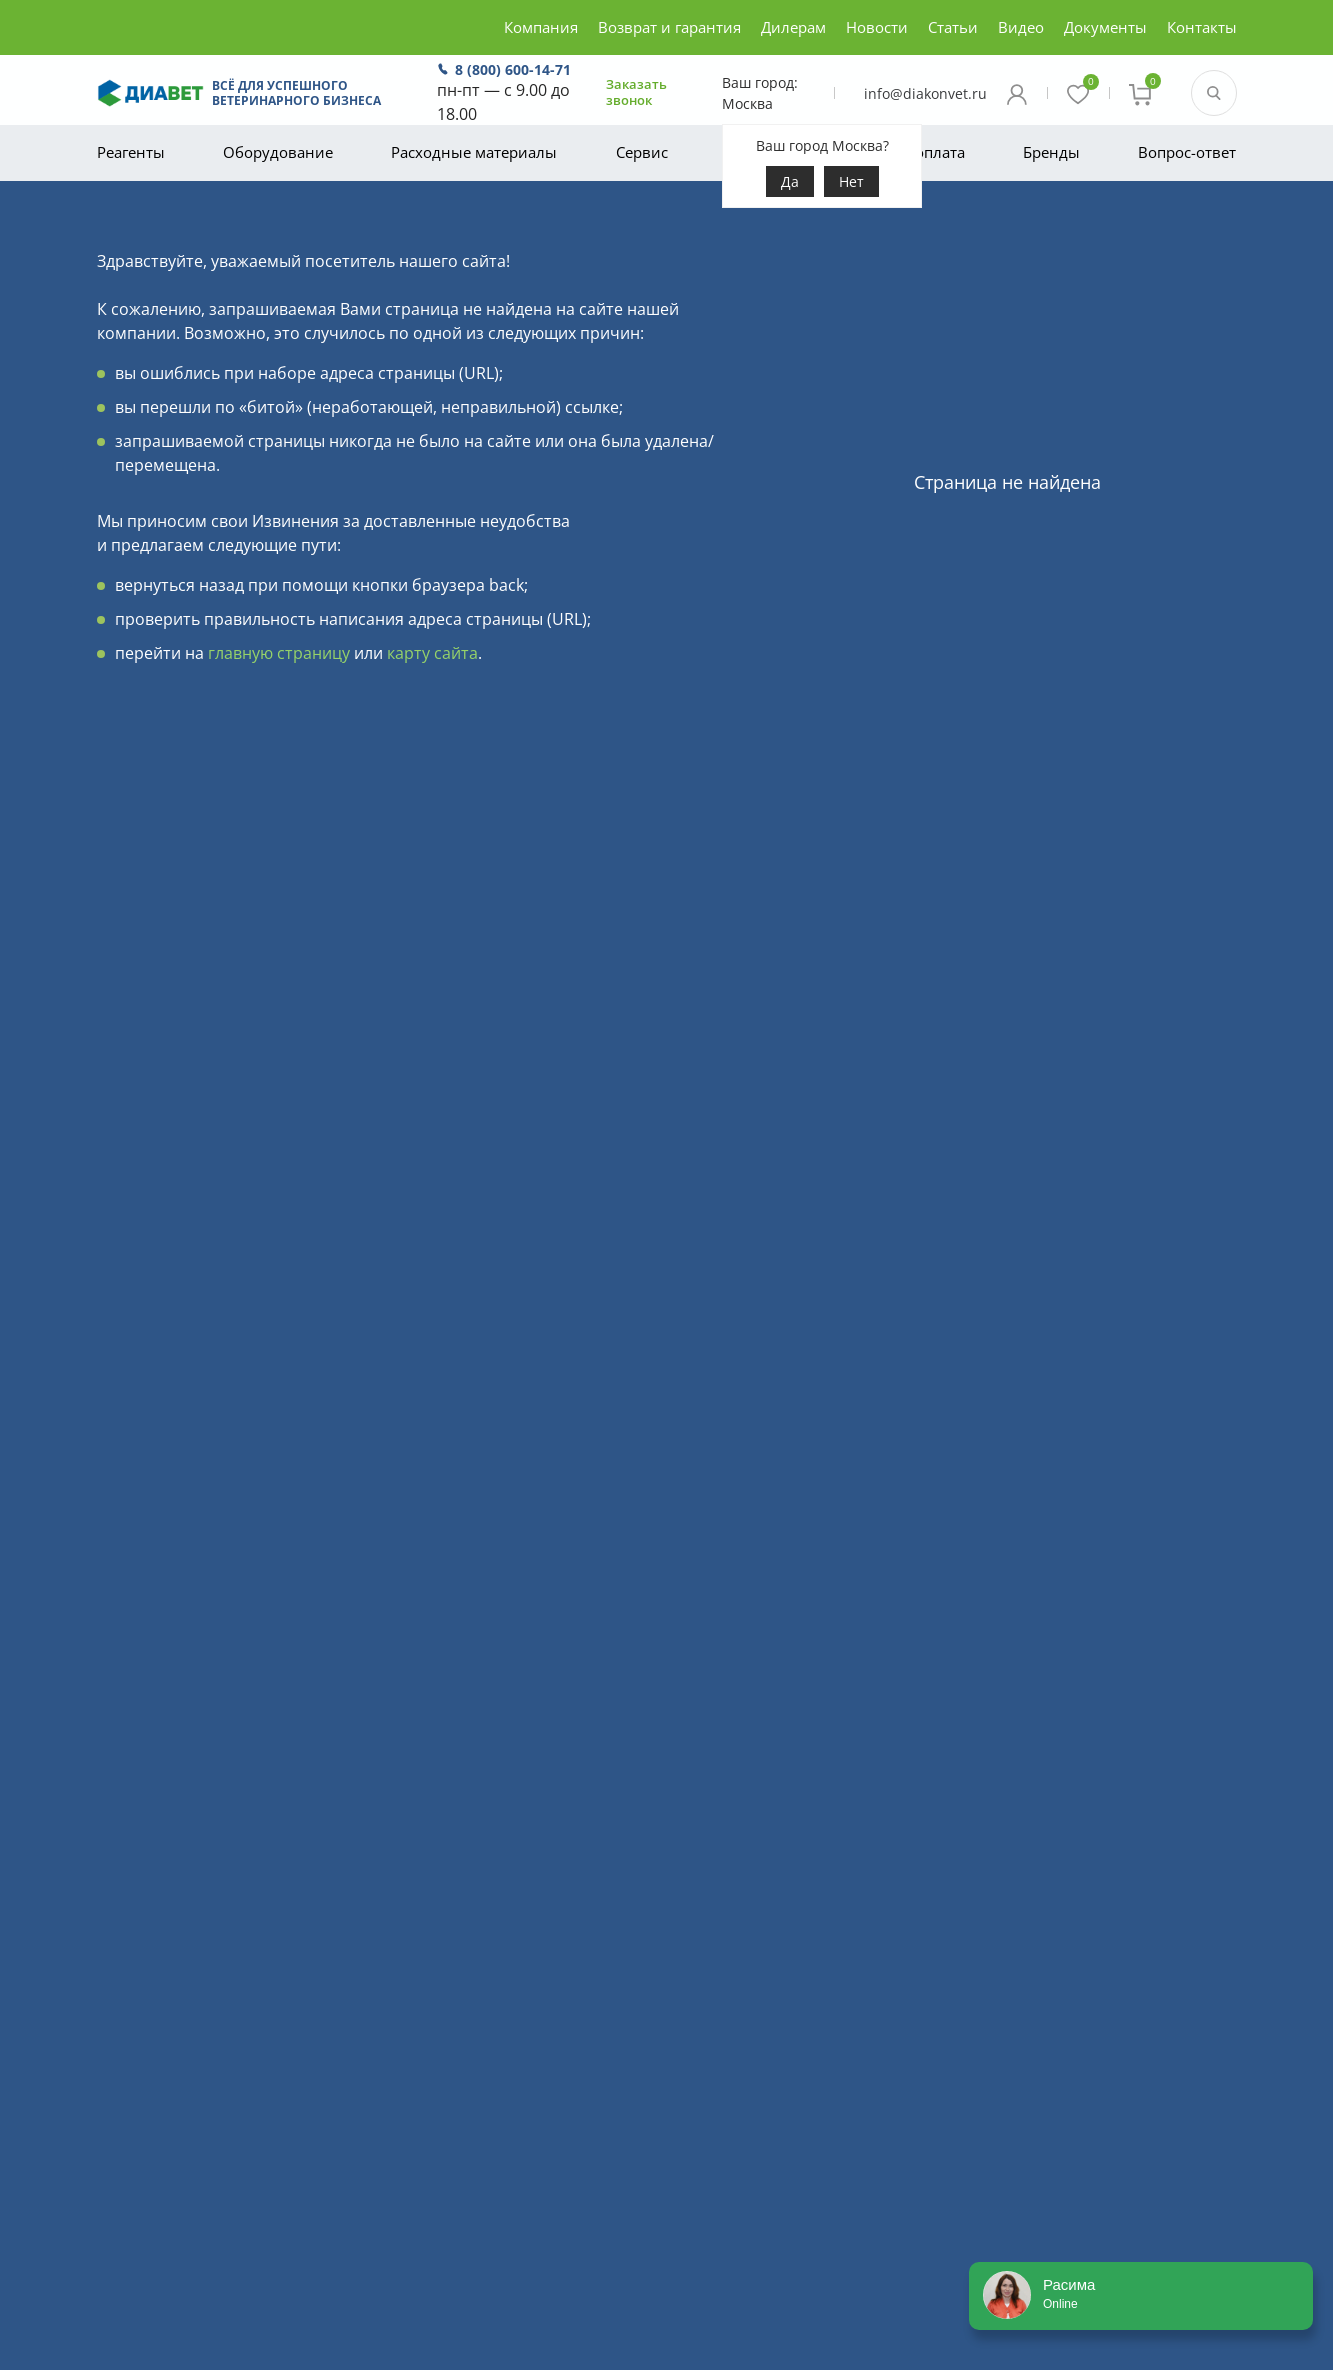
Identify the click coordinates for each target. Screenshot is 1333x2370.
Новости (877, 27)
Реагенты (131, 152)
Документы (1105, 27)
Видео (1021, 27)
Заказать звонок (636, 92)
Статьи (953, 27)
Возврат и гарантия (669, 27)
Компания (541, 27)
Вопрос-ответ (1187, 152)
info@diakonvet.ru (925, 93)
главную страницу (279, 653)
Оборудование (278, 152)
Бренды (1051, 152)
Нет (851, 181)
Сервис (642, 152)
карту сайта (432, 653)
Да (790, 181)
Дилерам (793, 27)
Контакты (1202, 27)
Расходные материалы (474, 152)
